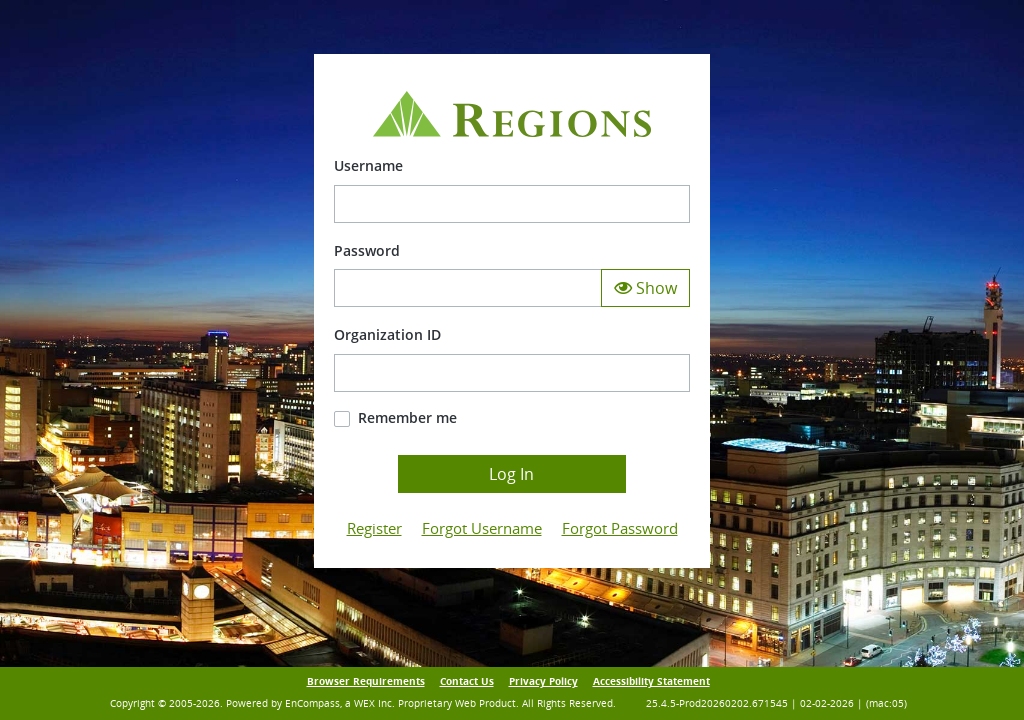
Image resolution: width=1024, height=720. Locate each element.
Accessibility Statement (651, 681)
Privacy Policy (543, 681)
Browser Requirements (366, 681)
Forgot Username (482, 528)
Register (374, 528)
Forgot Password (620, 528)
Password (367, 250)
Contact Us (467, 681)
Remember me (407, 417)
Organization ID (387, 334)
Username (368, 165)
